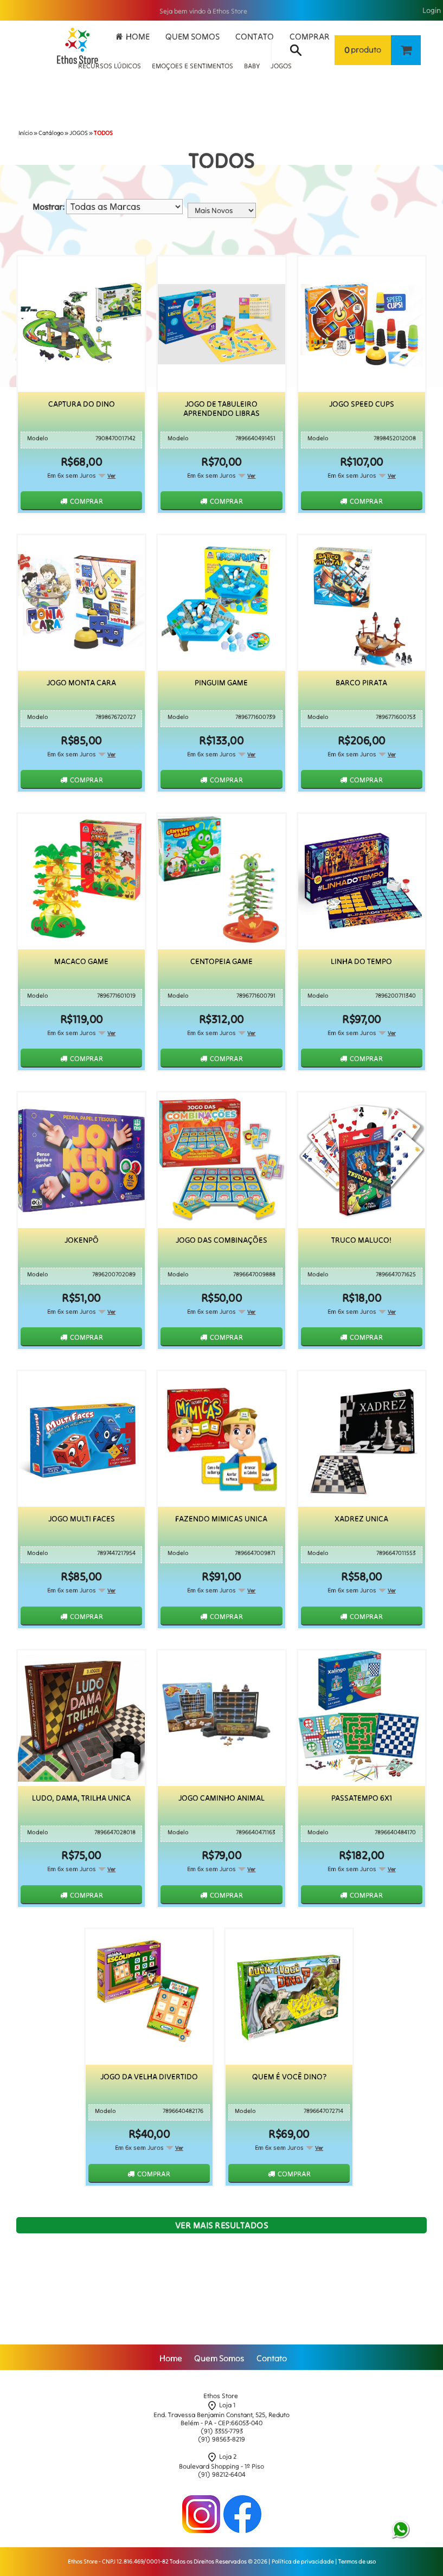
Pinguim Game (221, 683)
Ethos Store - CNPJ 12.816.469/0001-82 (118, 2561)
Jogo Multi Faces (81, 1519)
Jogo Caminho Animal (221, 1797)
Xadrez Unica (361, 1519)
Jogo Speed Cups (361, 404)
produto (362, 50)
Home (138, 36)
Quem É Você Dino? (289, 2076)
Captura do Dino (81, 404)
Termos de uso (357, 2561)
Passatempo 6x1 (361, 1797)
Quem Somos (192, 36)
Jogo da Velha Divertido (149, 2076)
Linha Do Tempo (361, 961)
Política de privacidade (303, 2561)
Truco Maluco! (361, 1240)
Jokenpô (82, 1240)
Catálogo (50, 133)
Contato (254, 36)
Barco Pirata (361, 683)
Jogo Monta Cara (81, 683)
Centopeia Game (221, 961)
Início (25, 133)
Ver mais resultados (221, 2224)
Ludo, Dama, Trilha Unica (81, 1797)
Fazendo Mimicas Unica (221, 1519)
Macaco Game (81, 961)
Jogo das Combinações (221, 1240)
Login (431, 10)
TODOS (103, 133)
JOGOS (78, 133)
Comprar (310, 36)
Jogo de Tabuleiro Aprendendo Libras (221, 409)
